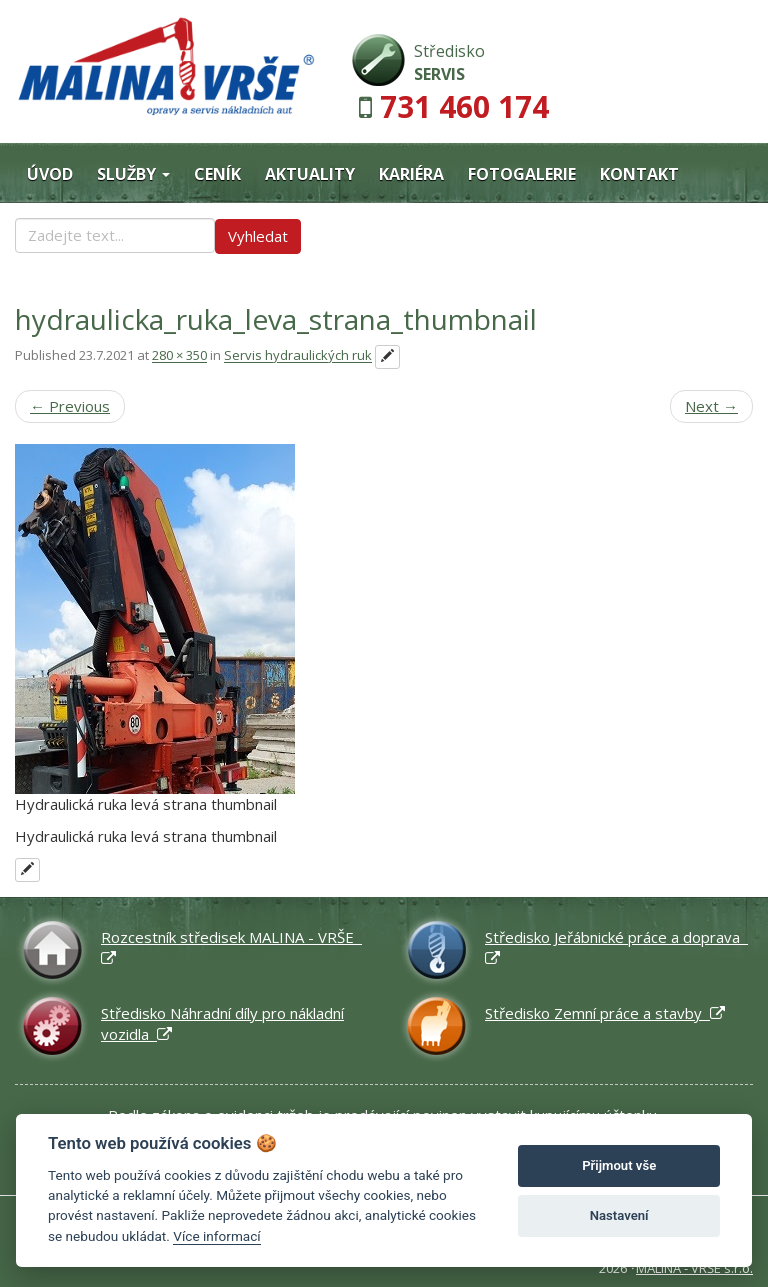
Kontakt (639, 174)
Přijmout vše (619, 1165)
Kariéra (411, 174)
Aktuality (310, 174)
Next (711, 406)
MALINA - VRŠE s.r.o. (694, 1268)
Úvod (50, 174)
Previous (70, 406)
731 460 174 (464, 106)
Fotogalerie (522, 174)
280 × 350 (179, 356)
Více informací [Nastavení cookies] (216, 1236)
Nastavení (619, 1215)
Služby (133, 174)
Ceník (217, 174)
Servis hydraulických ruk (298, 356)
